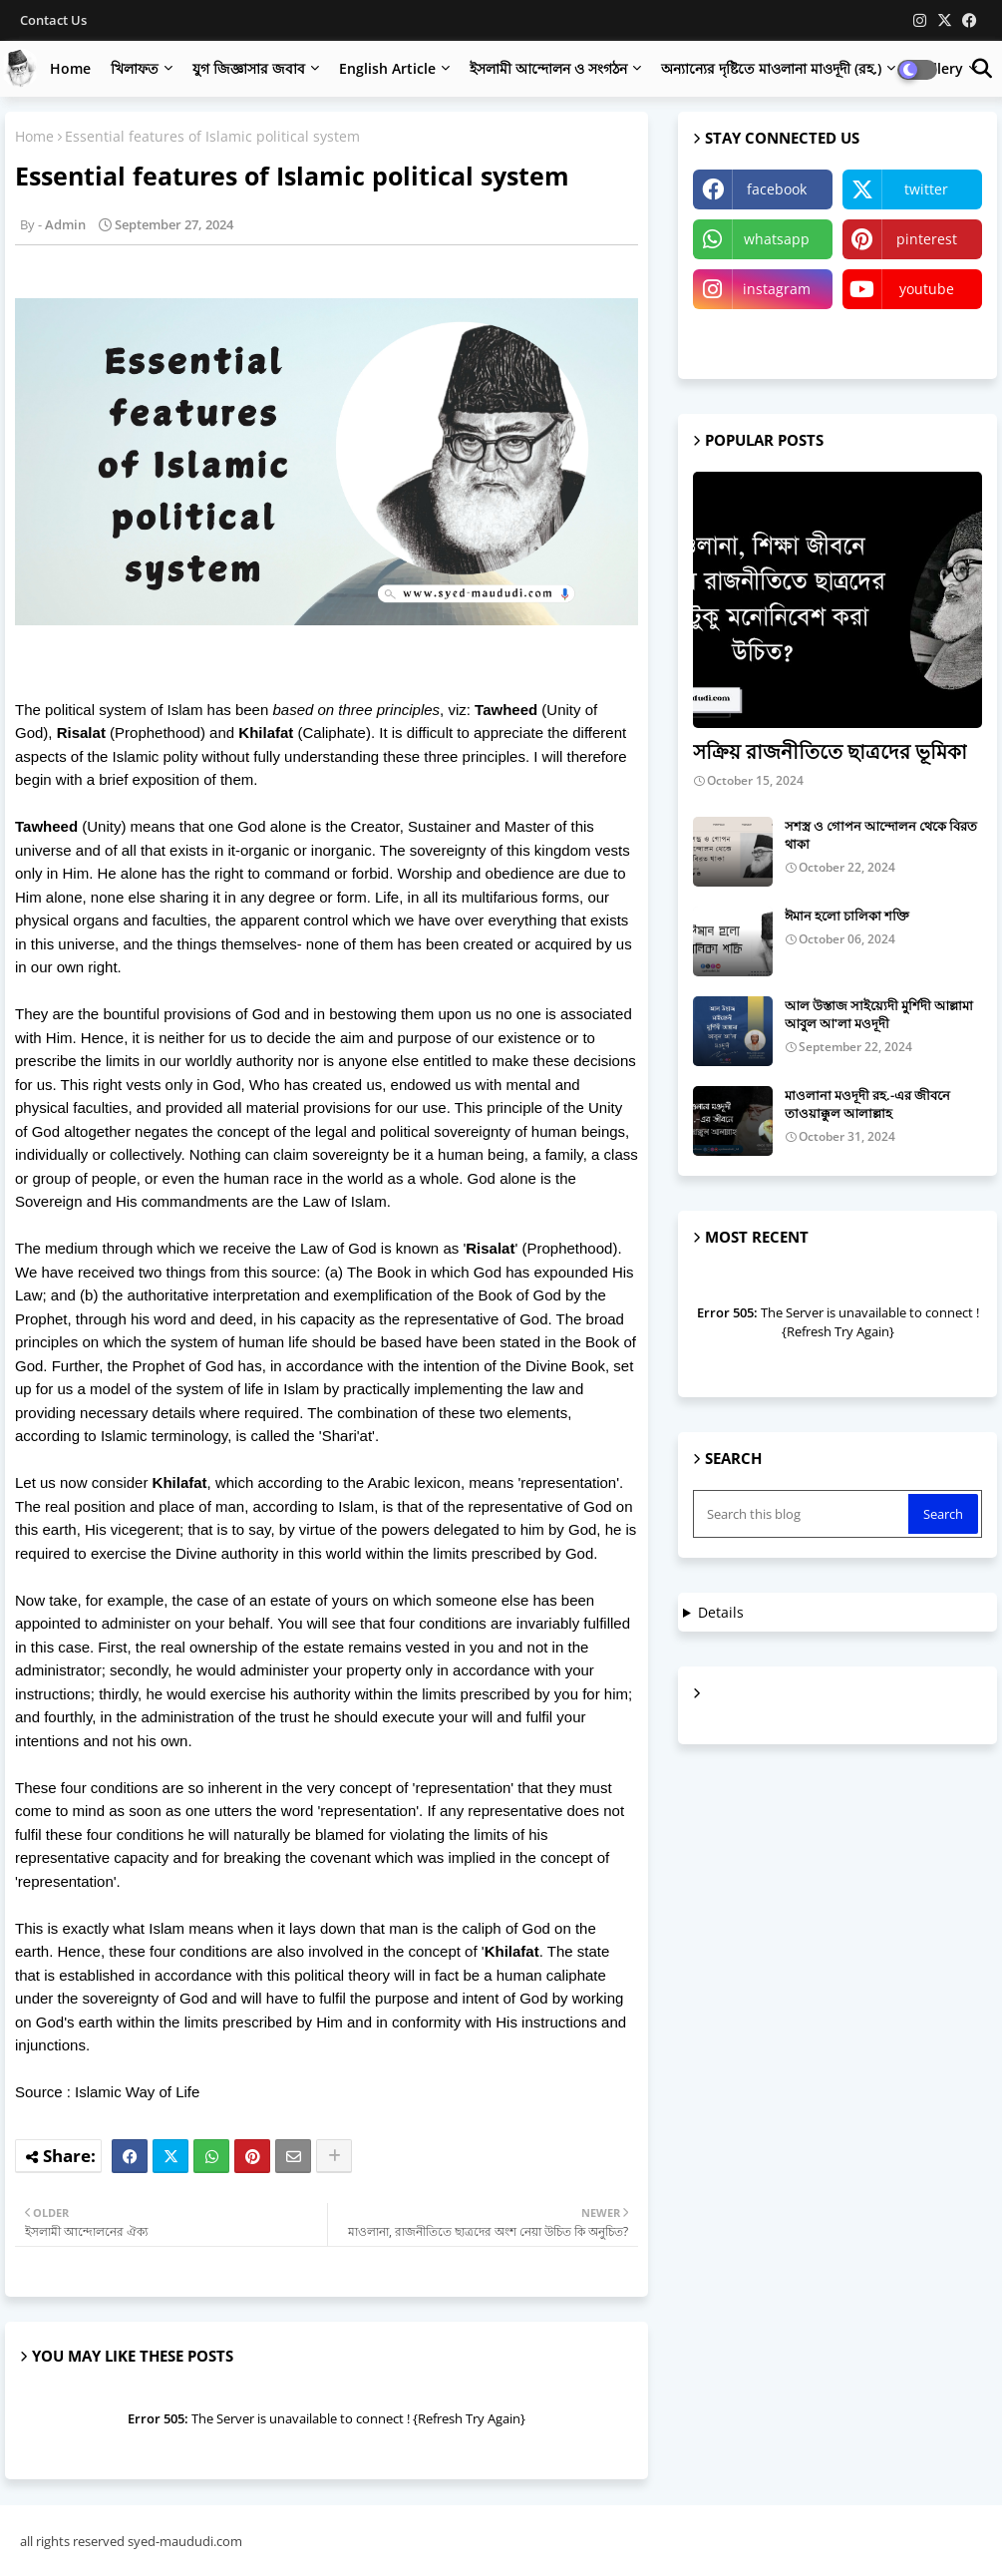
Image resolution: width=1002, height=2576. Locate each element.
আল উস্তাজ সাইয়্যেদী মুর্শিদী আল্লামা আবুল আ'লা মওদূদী (879, 1014)
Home (70, 68)
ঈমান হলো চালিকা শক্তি (847, 915)
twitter (926, 189)
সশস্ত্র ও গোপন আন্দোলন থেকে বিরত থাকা (881, 835)
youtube (926, 288)
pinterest (926, 238)
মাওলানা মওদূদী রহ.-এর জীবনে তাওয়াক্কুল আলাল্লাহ (867, 1104)
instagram (777, 288)
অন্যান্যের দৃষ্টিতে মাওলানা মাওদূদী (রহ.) (771, 68)
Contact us (53, 20)
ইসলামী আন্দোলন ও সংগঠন (548, 68)
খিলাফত (135, 68)
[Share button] (334, 2156)
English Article (387, 68)
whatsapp (777, 238)
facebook (777, 189)
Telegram (763, 338)
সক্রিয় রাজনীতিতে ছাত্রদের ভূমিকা (830, 751)
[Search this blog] (802, 1514)
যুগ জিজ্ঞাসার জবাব (248, 68)
